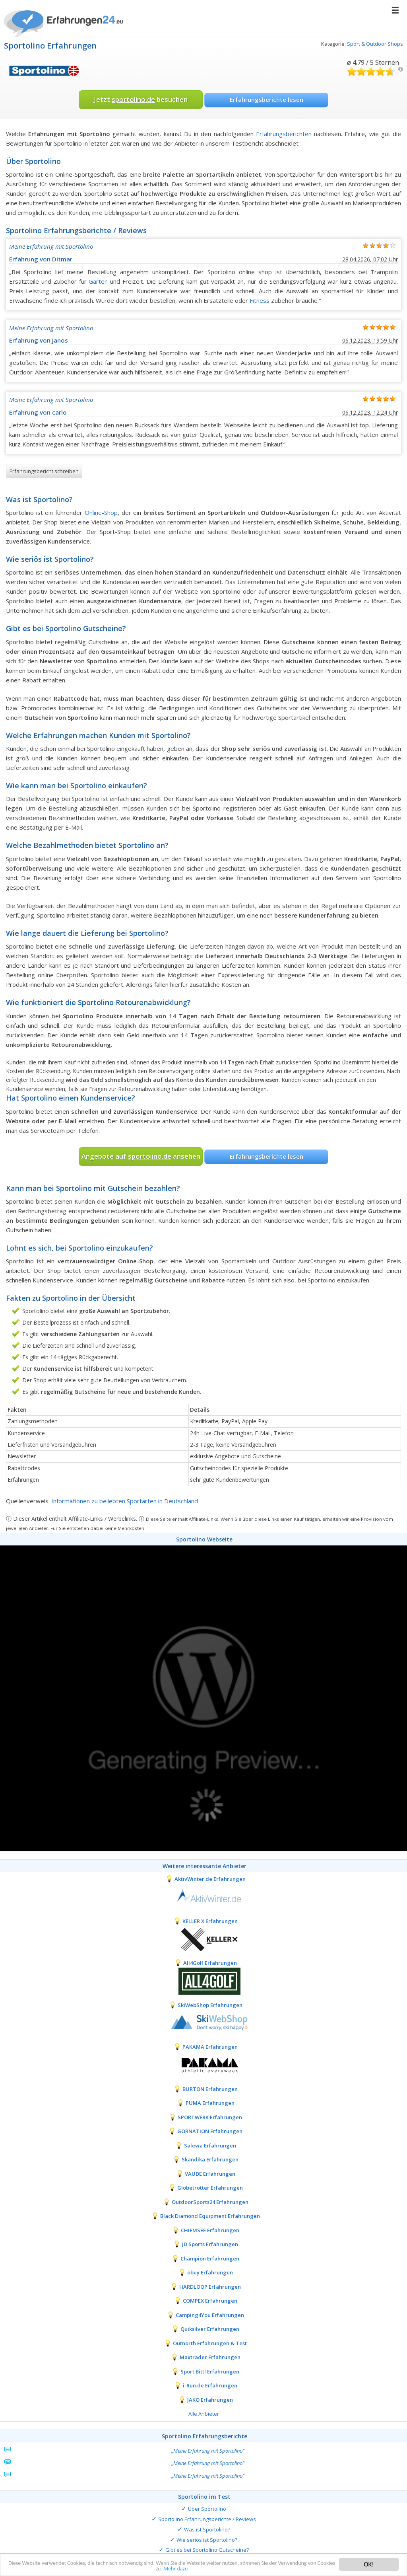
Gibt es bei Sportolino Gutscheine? (207, 2549)
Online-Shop (101, 512)
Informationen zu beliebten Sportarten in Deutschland (124, 1501)
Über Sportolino (207, 2508)
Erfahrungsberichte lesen (266, 99)
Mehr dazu (212, 2568)
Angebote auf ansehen (140, 1156)
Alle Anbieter (203, 2413)
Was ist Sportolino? (207, 2529)
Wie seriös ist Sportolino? (206, 2539)
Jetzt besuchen (141, 99)
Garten (98, 281)
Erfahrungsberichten (284, 134)
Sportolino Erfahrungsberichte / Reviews (207, 2519)
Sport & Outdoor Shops (375, 43)
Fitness (259, 300)
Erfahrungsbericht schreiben (44, 471)
